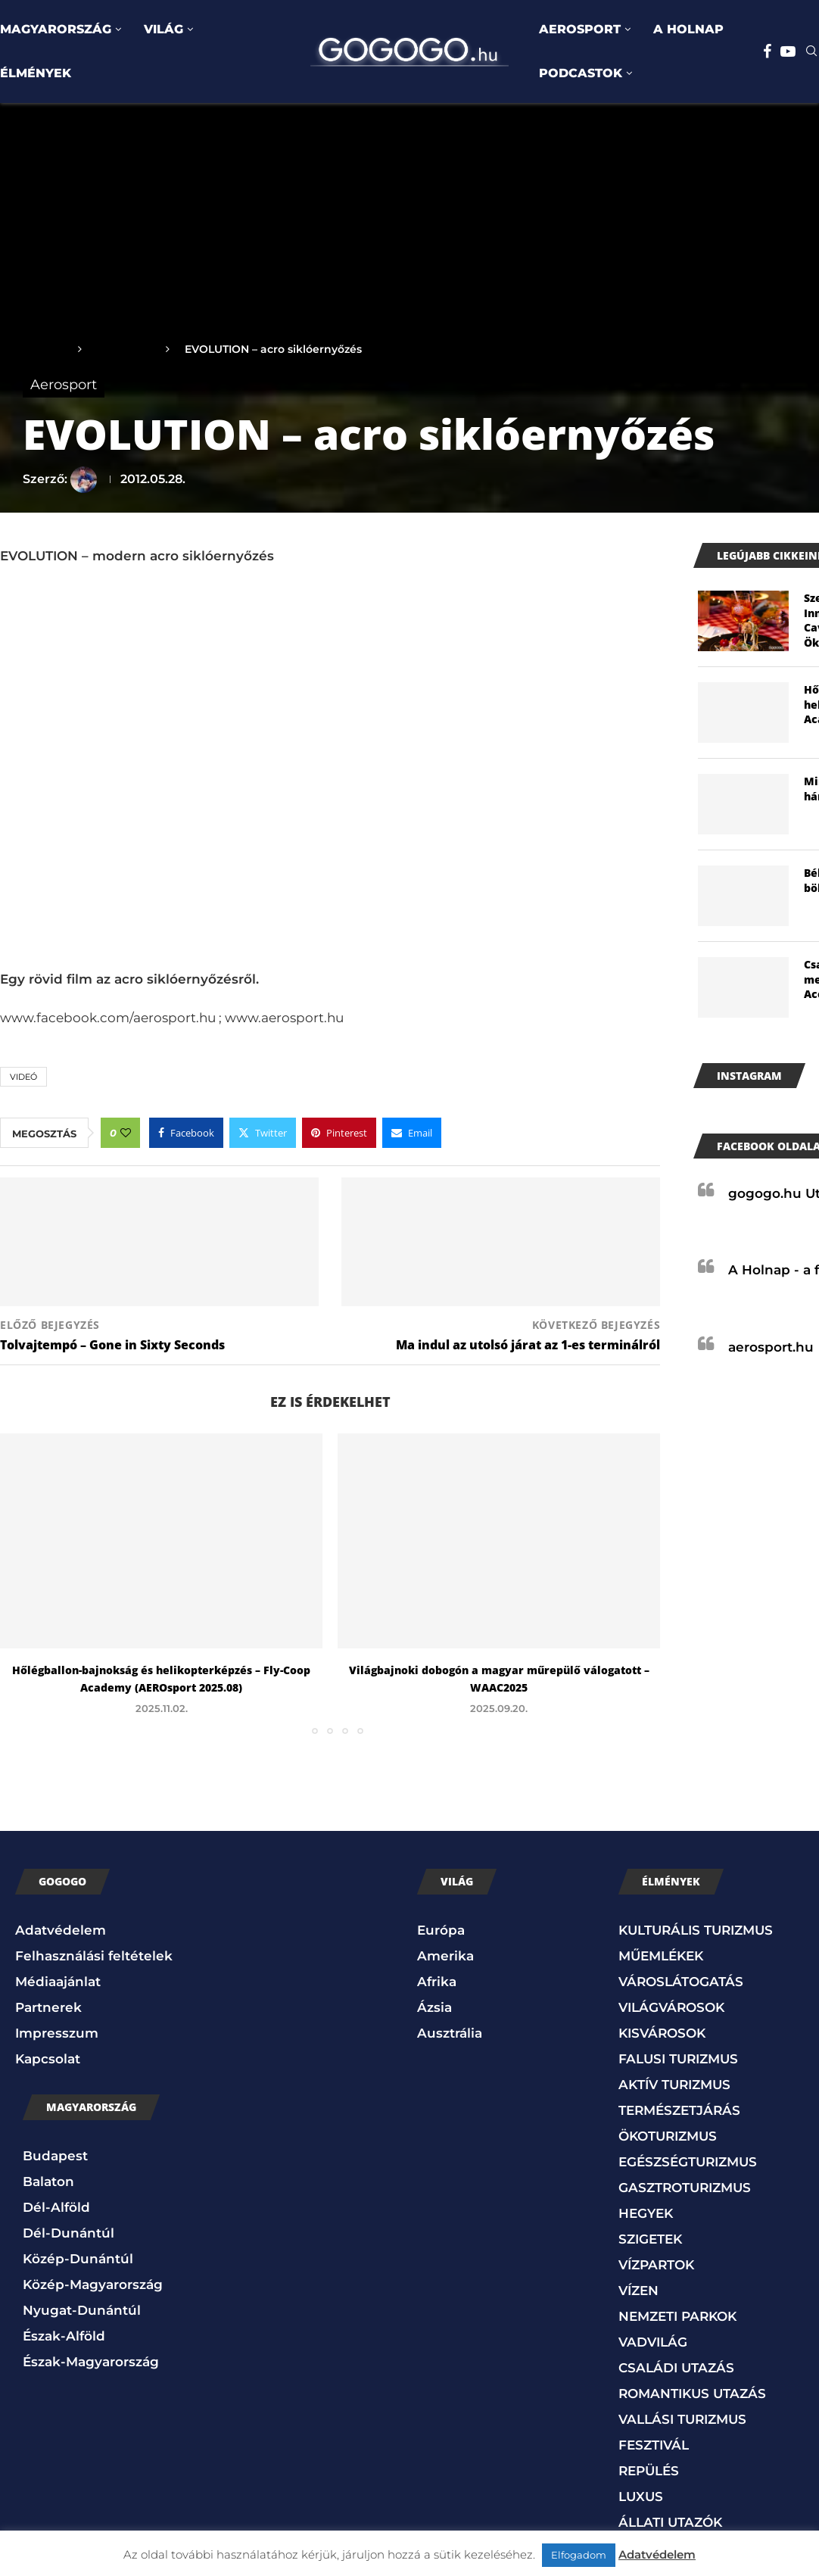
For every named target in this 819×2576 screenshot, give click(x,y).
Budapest (55, 2155)
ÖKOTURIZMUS (667, 2136)
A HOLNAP (688, 29)
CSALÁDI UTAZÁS (676, 2367)
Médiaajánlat (58, 1981)
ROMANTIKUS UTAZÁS (692, 2393)
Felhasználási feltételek (94, 1955)
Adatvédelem (60, 1930)
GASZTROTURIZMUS (684, 2187)
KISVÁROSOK (661, 2033)
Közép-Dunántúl (78, 2258)
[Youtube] (788, 51)
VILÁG (163, 29)
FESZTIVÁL (653, 2445)
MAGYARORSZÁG (55, 29)
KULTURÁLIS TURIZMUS (695, 1930)
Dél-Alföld (56, 2207)
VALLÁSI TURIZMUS (682, 2419)
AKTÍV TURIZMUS (674, 2084)
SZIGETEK (650, 2239)
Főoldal (43, 349)
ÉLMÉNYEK (35, 73)
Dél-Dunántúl (68, 2233)
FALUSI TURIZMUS (678, 2058)
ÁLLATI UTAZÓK (670, 2522)
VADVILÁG (652, 2342)
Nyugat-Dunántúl (82, 2310)
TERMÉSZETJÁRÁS (679, 2110)
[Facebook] (767, 51)
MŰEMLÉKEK (660, 1955)
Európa (441, 1930)
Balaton (48, 2181)
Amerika (445, 1955)
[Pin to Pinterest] (339, 1133)
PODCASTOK (580, 73)
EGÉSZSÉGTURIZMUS (687, 2161)
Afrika (436, 1981)
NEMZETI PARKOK (677, 2316)
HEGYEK (645, 2213)
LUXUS (640, 2496)
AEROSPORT (580, 29)
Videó (23, 1076)
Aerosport (124, 349)
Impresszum (56, 2033)
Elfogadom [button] (578, 2555)
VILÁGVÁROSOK (671, 2007)
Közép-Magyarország (93, 2284)
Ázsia (434, 2007)
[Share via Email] (411, 1133)
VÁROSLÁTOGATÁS (680, 1981)
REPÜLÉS (648, 2470)
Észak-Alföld (64, 2336)
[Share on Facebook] (186, 1133)
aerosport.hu (771, 1347)
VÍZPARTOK (656, 2264)
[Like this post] (125, 1133)
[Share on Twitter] (262, 1133)
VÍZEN (638, 2290)
